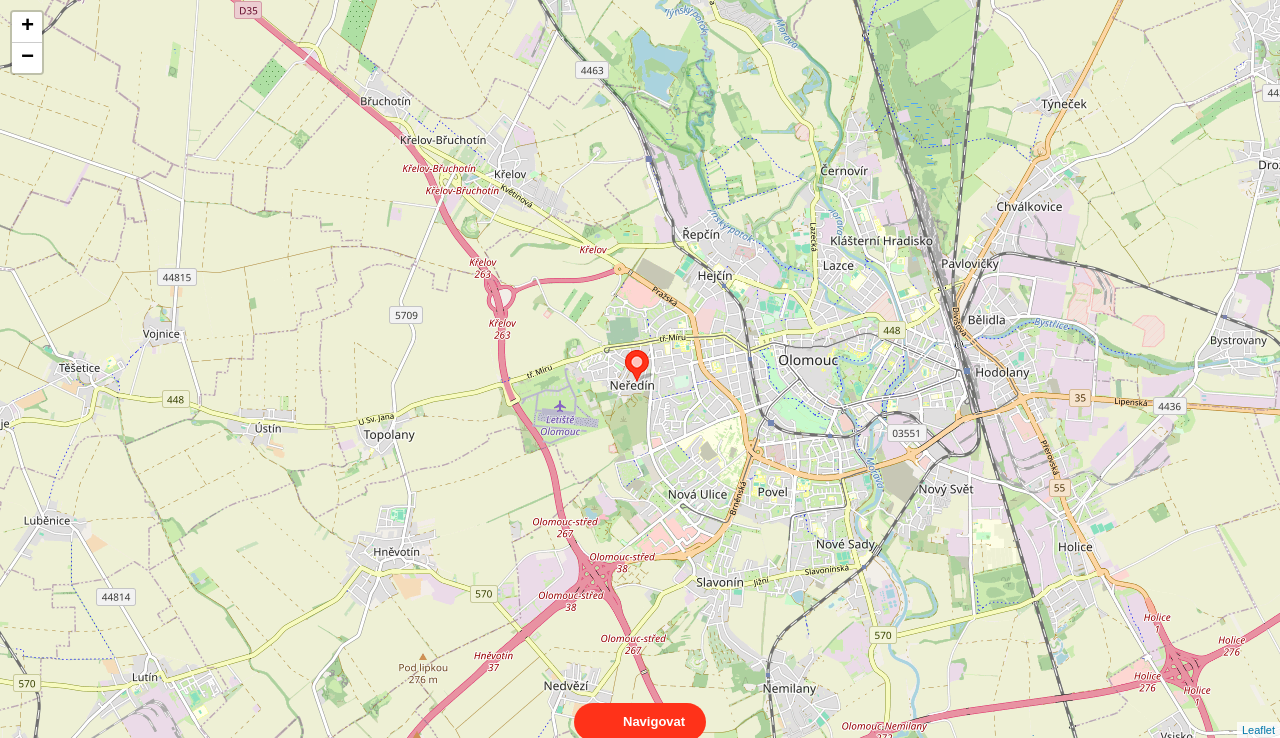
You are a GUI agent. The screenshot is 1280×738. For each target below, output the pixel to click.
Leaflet (1258, 712)
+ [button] (27, 27)
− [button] (27, 58)
